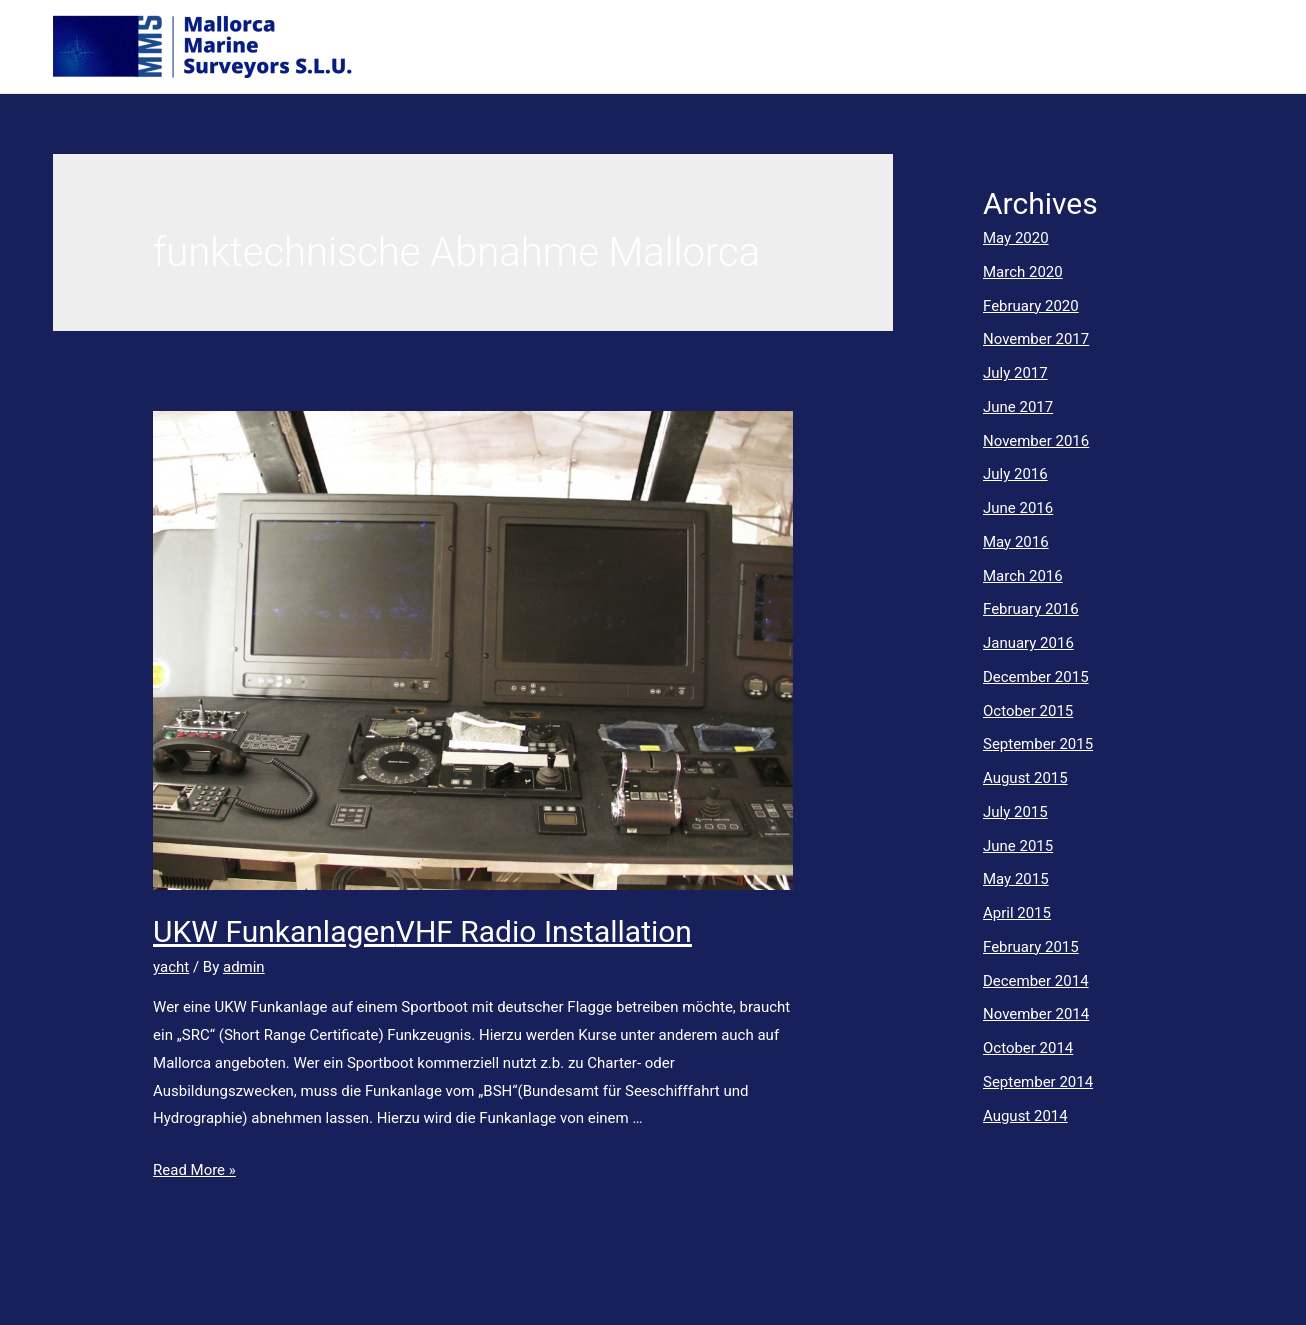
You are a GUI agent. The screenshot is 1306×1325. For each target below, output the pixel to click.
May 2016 (1016, 542)
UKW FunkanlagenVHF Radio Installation (422, 931)
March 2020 (1023, 272)
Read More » (194, 1170)
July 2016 (1015, 474)
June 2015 (1018, 846)
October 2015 (1028, 711)
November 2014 (1036, 1014)
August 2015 (1025, 778)
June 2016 (1018, 508)
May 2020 (1016, 238)
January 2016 (1028, 643)
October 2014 (1028, 1048)
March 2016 (1023, 576)
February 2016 (1031, 609)
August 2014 (1025, 1116)
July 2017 (1015, 373)
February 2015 (1031, 947)
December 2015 (1036, 677)
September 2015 (1038, 744)
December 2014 (1036, 981)
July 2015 (1015, 812)
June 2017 (1018, 407)
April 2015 (1017, 913)
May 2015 (1016, 879)
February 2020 (1031, 306)
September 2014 (1038, 1082)
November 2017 (1036, 339)
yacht (171, 967)
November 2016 (1036, 441)
